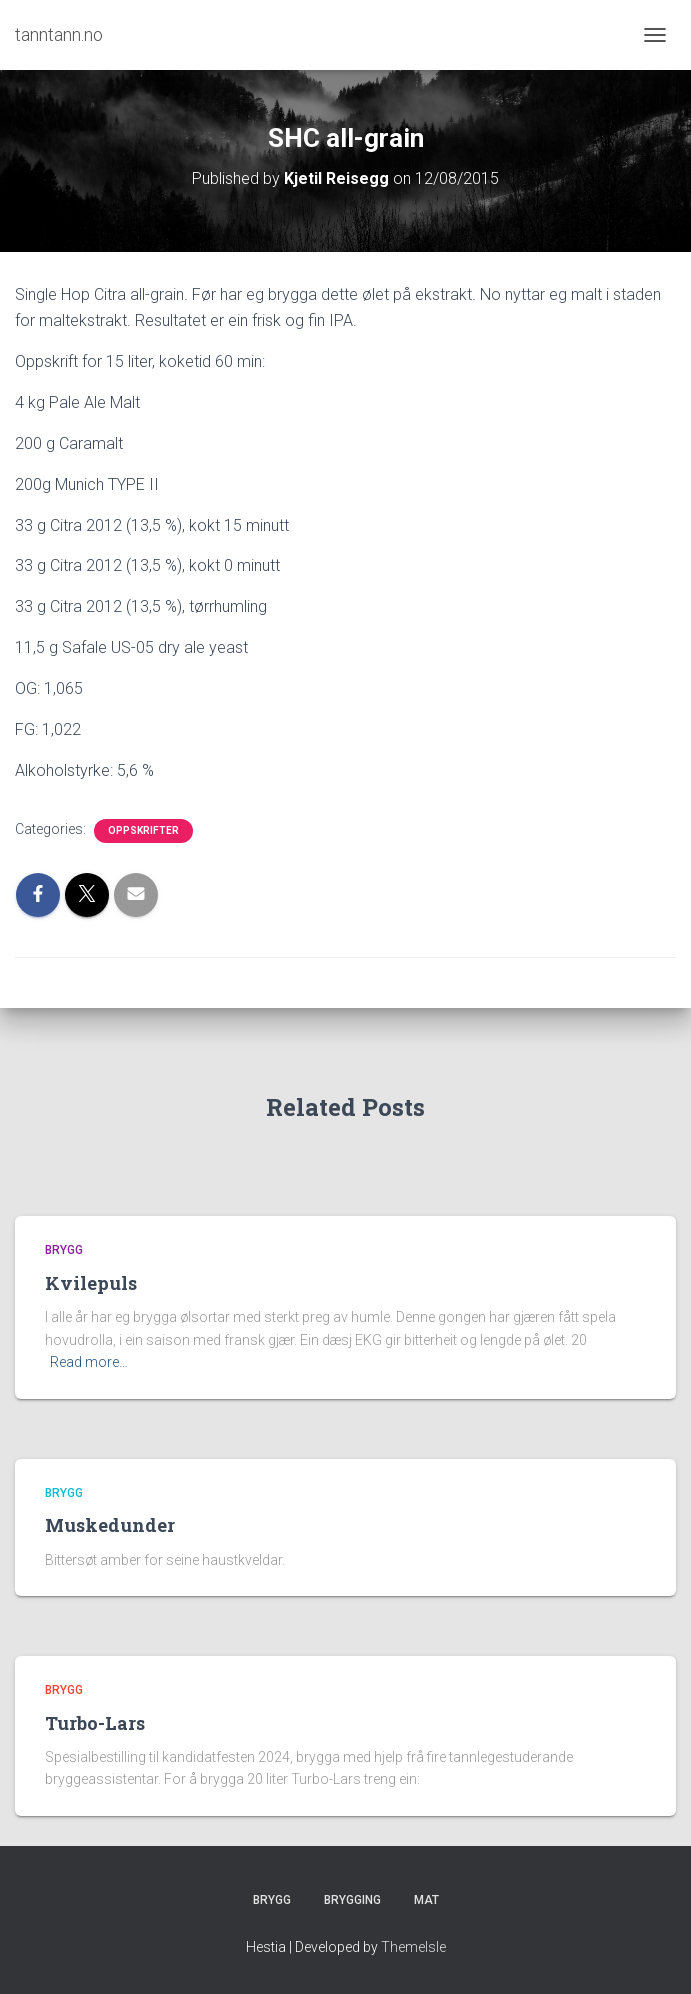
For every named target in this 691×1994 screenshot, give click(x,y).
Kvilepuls (91, 1283)
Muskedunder (110, 1525)
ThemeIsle (413, 1947)
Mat (426, 1900)
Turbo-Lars (95, 1723)
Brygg (64, 1250)
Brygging (352, 1900)
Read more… (89, 1362)
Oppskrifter (143, 830)
